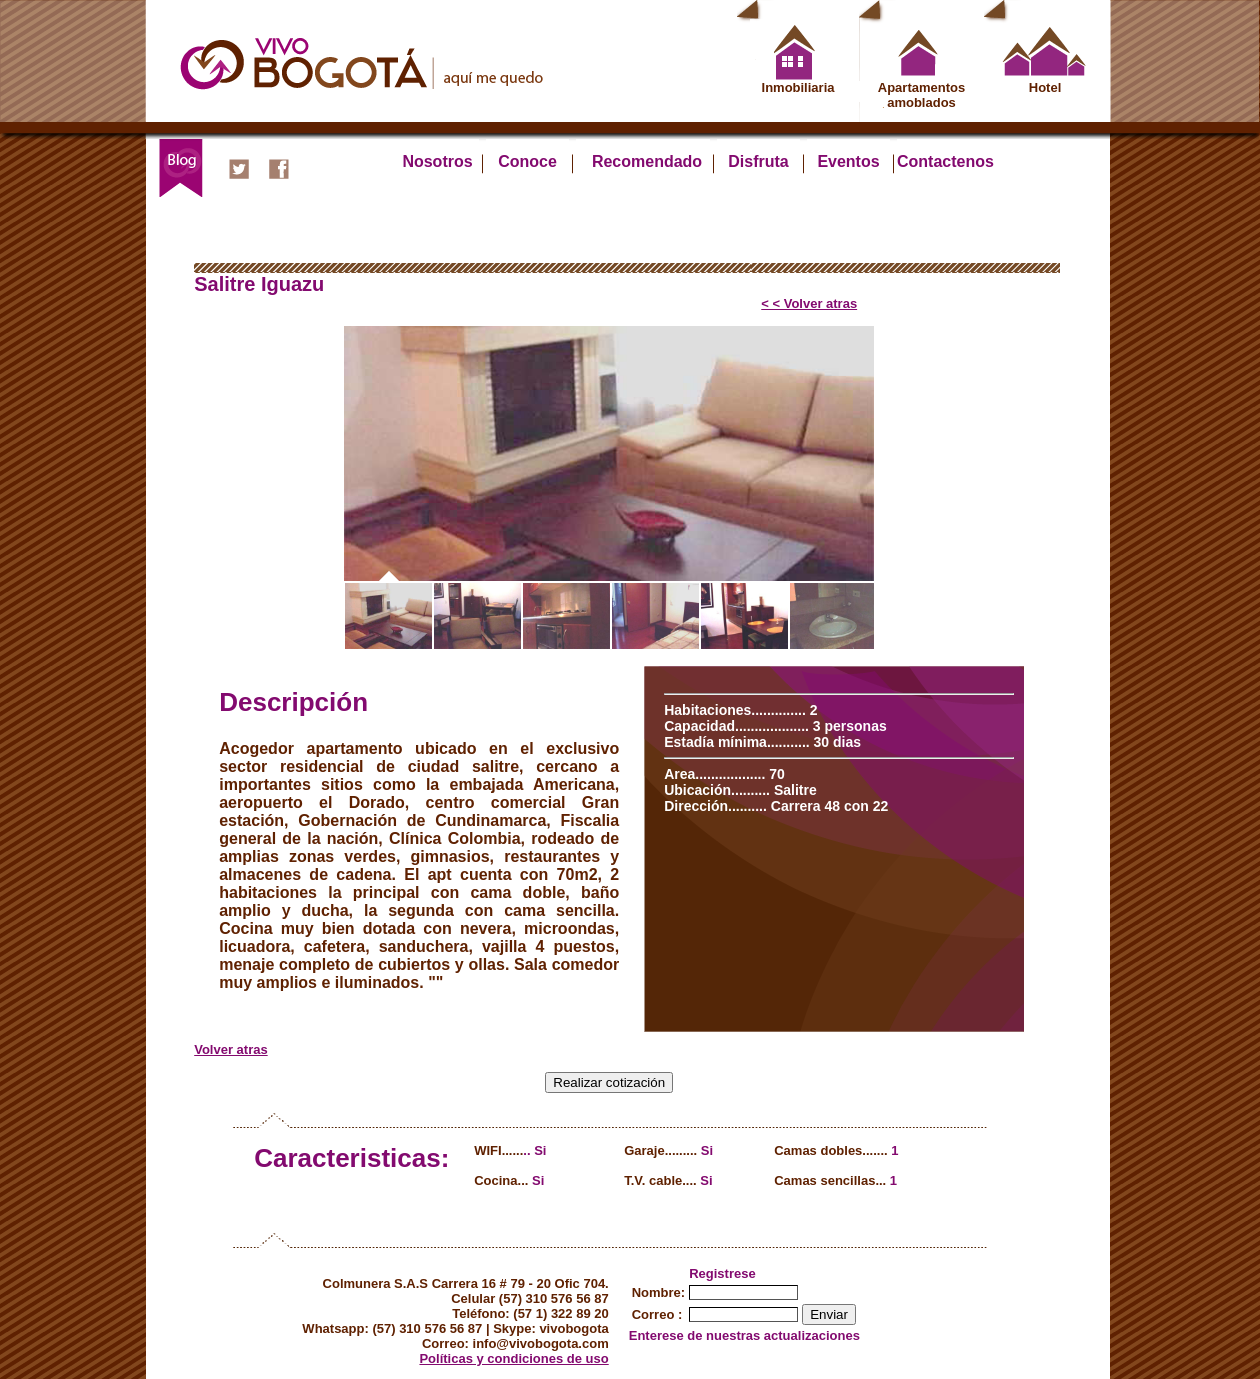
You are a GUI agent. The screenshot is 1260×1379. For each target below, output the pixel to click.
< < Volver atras (809, 303)
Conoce (527, 161)
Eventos (848, 161)
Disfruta (758, 161)
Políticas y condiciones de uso (513, 1358)
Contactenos (938, 161)
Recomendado (647, 161)
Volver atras (230, 1049)
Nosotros (437, 161)
